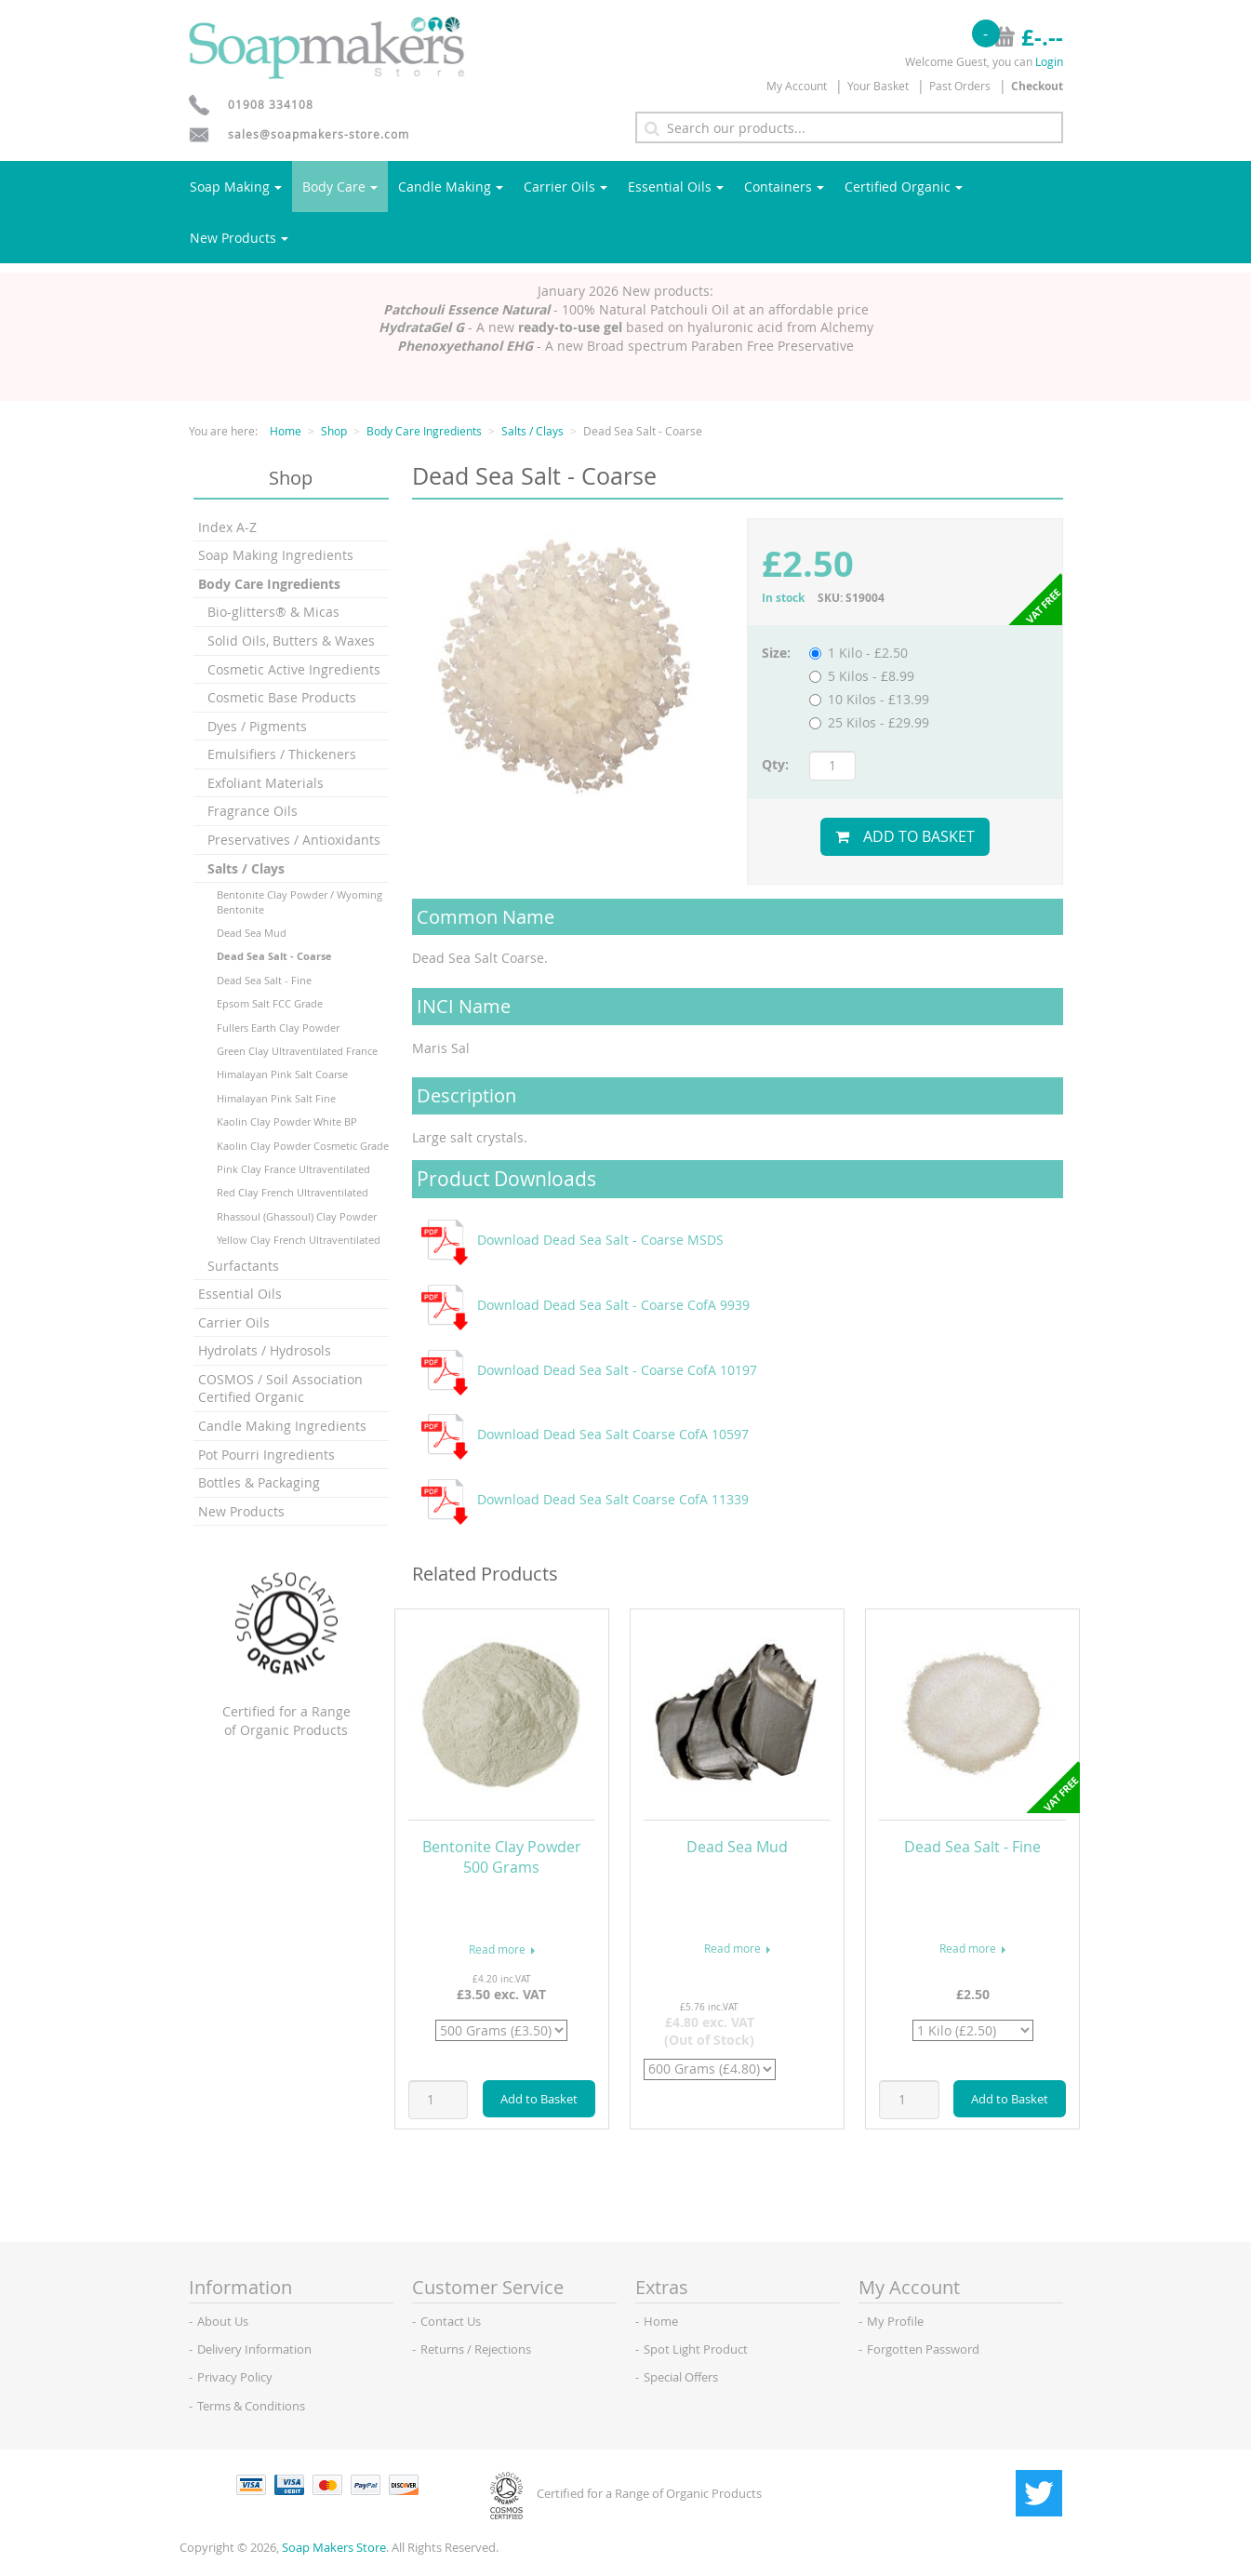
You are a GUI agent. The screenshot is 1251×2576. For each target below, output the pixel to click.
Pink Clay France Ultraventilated (293, 1169)
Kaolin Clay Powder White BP (287, 1121)
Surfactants (243, 1266)
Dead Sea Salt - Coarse (274, 956)
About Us (222, 2321)
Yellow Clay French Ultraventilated (298, 1240)
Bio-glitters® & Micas (273, 612)
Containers (784, 186)
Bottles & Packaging (259, 1482)
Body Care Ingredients (424, 430)
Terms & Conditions (251, 2405)
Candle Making (450, 186)
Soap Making (236, 186)
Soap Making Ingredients (275, 555)
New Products (239, 238)
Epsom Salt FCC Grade (270, 1003)
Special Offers (681, 2377)
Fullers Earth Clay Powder (278, 1027)
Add (539, 2098)
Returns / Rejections (475, 2349)
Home (285, 430)
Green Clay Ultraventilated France (297, 1051)
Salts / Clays (532, 430)
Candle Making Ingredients (282, 1426)
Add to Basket (905, 836)
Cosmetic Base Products (281, 697)
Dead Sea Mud (251, 933)
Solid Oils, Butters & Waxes (291, 640)
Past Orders (960, 85)
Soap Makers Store (334, 2547)
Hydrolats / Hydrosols (264, 1350)
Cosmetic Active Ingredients (293, 669)
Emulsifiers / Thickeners (281, 754)
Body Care (340, 186)
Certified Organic (904, 186)
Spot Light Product (696, 2349)
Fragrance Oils (252, 811)
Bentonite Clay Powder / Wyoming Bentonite (299, 901)
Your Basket (878, 85)
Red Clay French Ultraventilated (292, 1192)
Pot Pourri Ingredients (266, 1454)
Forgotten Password (923, 2349)
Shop (334, 430)
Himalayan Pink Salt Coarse (282, 1074)
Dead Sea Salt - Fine (264, 980)
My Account (796, 85)
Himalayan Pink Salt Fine (276, 1098)
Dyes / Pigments (257, 726)
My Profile (895, 2321)
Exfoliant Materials (265, 783)
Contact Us (450, 2321)
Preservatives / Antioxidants (293, 839)
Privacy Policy (235, 2377)
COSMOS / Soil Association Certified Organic (280, 1388)
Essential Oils (676, 186)
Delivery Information (254, 2349)
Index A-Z (227, 527)
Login (1049, 61)
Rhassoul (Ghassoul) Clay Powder (297, 1216)
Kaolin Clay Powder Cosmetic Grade (303, 1146)
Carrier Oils (565, 186)
